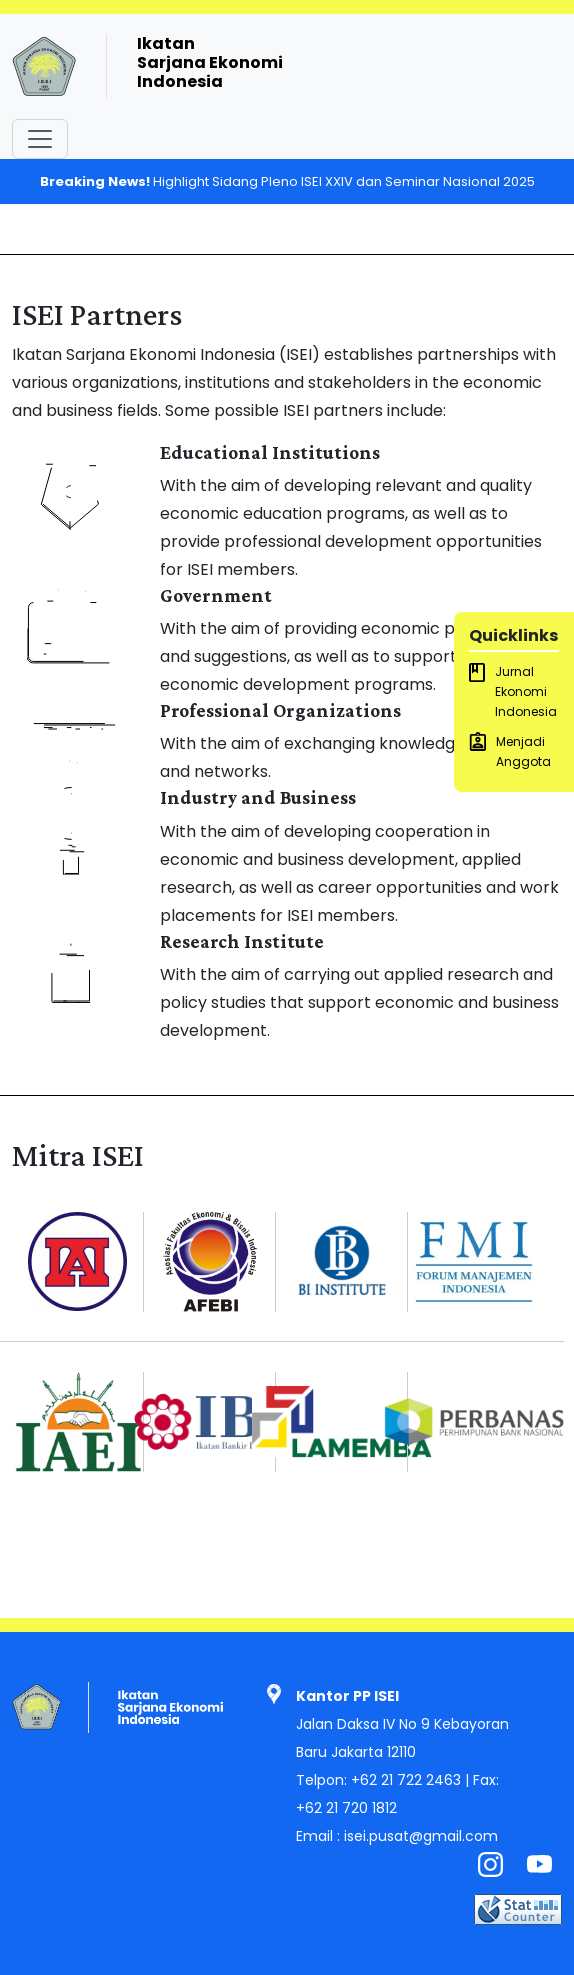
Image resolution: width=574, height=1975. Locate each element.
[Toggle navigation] (40, 139)
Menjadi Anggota (510, 751)
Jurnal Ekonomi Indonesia (513, 691)
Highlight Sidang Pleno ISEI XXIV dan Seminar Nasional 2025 (287, 181)
